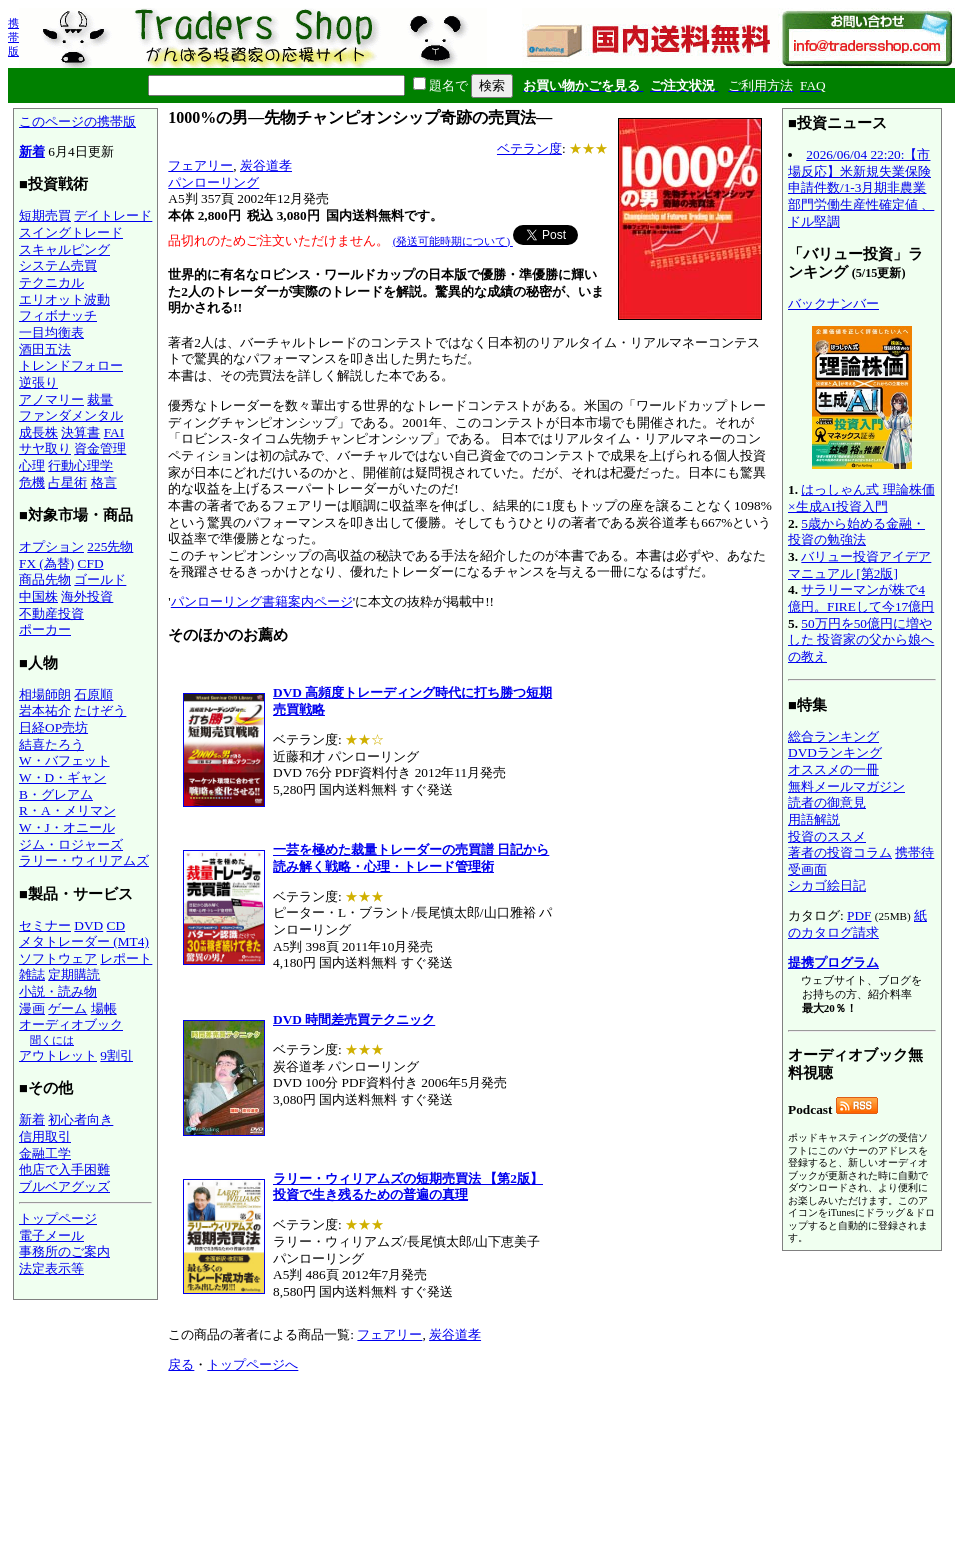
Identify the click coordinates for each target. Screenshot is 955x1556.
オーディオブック (71, 1024)
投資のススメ (827, 836)
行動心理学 (80, 465)
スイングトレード (71, 232)
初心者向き (80, 1119)
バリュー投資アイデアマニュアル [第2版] (859, 565)
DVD (88, 925)
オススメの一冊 (833, 769)
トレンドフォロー (71, 365)
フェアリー (200, 165)
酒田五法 (45, 349)
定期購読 (74, 974)
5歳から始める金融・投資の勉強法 (856, 532)
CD (116, 925)
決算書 (80, 432)
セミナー (45, 925)
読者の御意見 (827, 802)
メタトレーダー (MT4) (84, 941)
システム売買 (58, 265)
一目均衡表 (51, 332)
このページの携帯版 (77, 121)
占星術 (67, 482)
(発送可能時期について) (453, 241)
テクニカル (51, 282)
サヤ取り (45, 448)
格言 (104, 482)
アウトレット (58, 1055)
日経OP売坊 (53, 727)
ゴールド (100, 579)
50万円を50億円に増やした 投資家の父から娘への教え (861, 640)
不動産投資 (51, 613)
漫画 (32, 1008)
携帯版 (13, 37)
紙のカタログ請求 (857, 924)
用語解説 (814, 819)
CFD (91, 563)
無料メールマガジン (846, 786)
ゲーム (67, 1008)
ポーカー (45, 629)
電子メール (51, 1235)
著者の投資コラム (840, 852)
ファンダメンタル (71, 415)
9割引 (116, 1055)
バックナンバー (833, 303)
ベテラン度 (529, 148)
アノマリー (51, 399)
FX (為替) (46, 563)
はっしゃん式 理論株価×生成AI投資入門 (861, 498)
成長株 (38, 432)
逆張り (38, 382)
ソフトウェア (58, 958)
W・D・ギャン (62, 777)
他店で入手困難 (64, 1169)
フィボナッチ (58, 315)
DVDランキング (835, 752)
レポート (126, 958)
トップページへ (252, 1364)
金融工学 (45, 1153)
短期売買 (45, 215)
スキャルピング (64, 249)
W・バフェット (64, 760)
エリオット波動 (64, 299)
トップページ (58, 1218)
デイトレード (113, 215)
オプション (51, 546)
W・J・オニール (67, 827)
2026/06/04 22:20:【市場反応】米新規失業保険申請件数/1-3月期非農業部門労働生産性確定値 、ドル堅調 (861, 188)
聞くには (52, 1040)
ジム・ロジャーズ (71, 844)
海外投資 (87, 596)
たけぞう (100, 710)
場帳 (104, 1008)
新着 (32, 151)
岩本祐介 (45, 710)
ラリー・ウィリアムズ (84, 860)
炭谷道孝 (266, 165)
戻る (181, 1364)
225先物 (110, 546)
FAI (114, 432)
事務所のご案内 (64, 1251)
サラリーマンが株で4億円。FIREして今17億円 (861, 598)
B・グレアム (56, 794)
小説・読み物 (58, 991)
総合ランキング (833, 736)
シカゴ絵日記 (827, 885)
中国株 (38, 596)
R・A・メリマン (67, 810)
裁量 (100, 399)
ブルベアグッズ (64, 1186)
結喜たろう (51, 744)
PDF (859, 915)
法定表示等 (51, 1268)
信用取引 (45, 1136)
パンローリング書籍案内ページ (262, 601)
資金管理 (100, 448)
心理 (32, 465)
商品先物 (45, 579)
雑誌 (32, 974)
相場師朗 (45, 694)
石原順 (93, 694)
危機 (32, 482)
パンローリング (213, 182)
